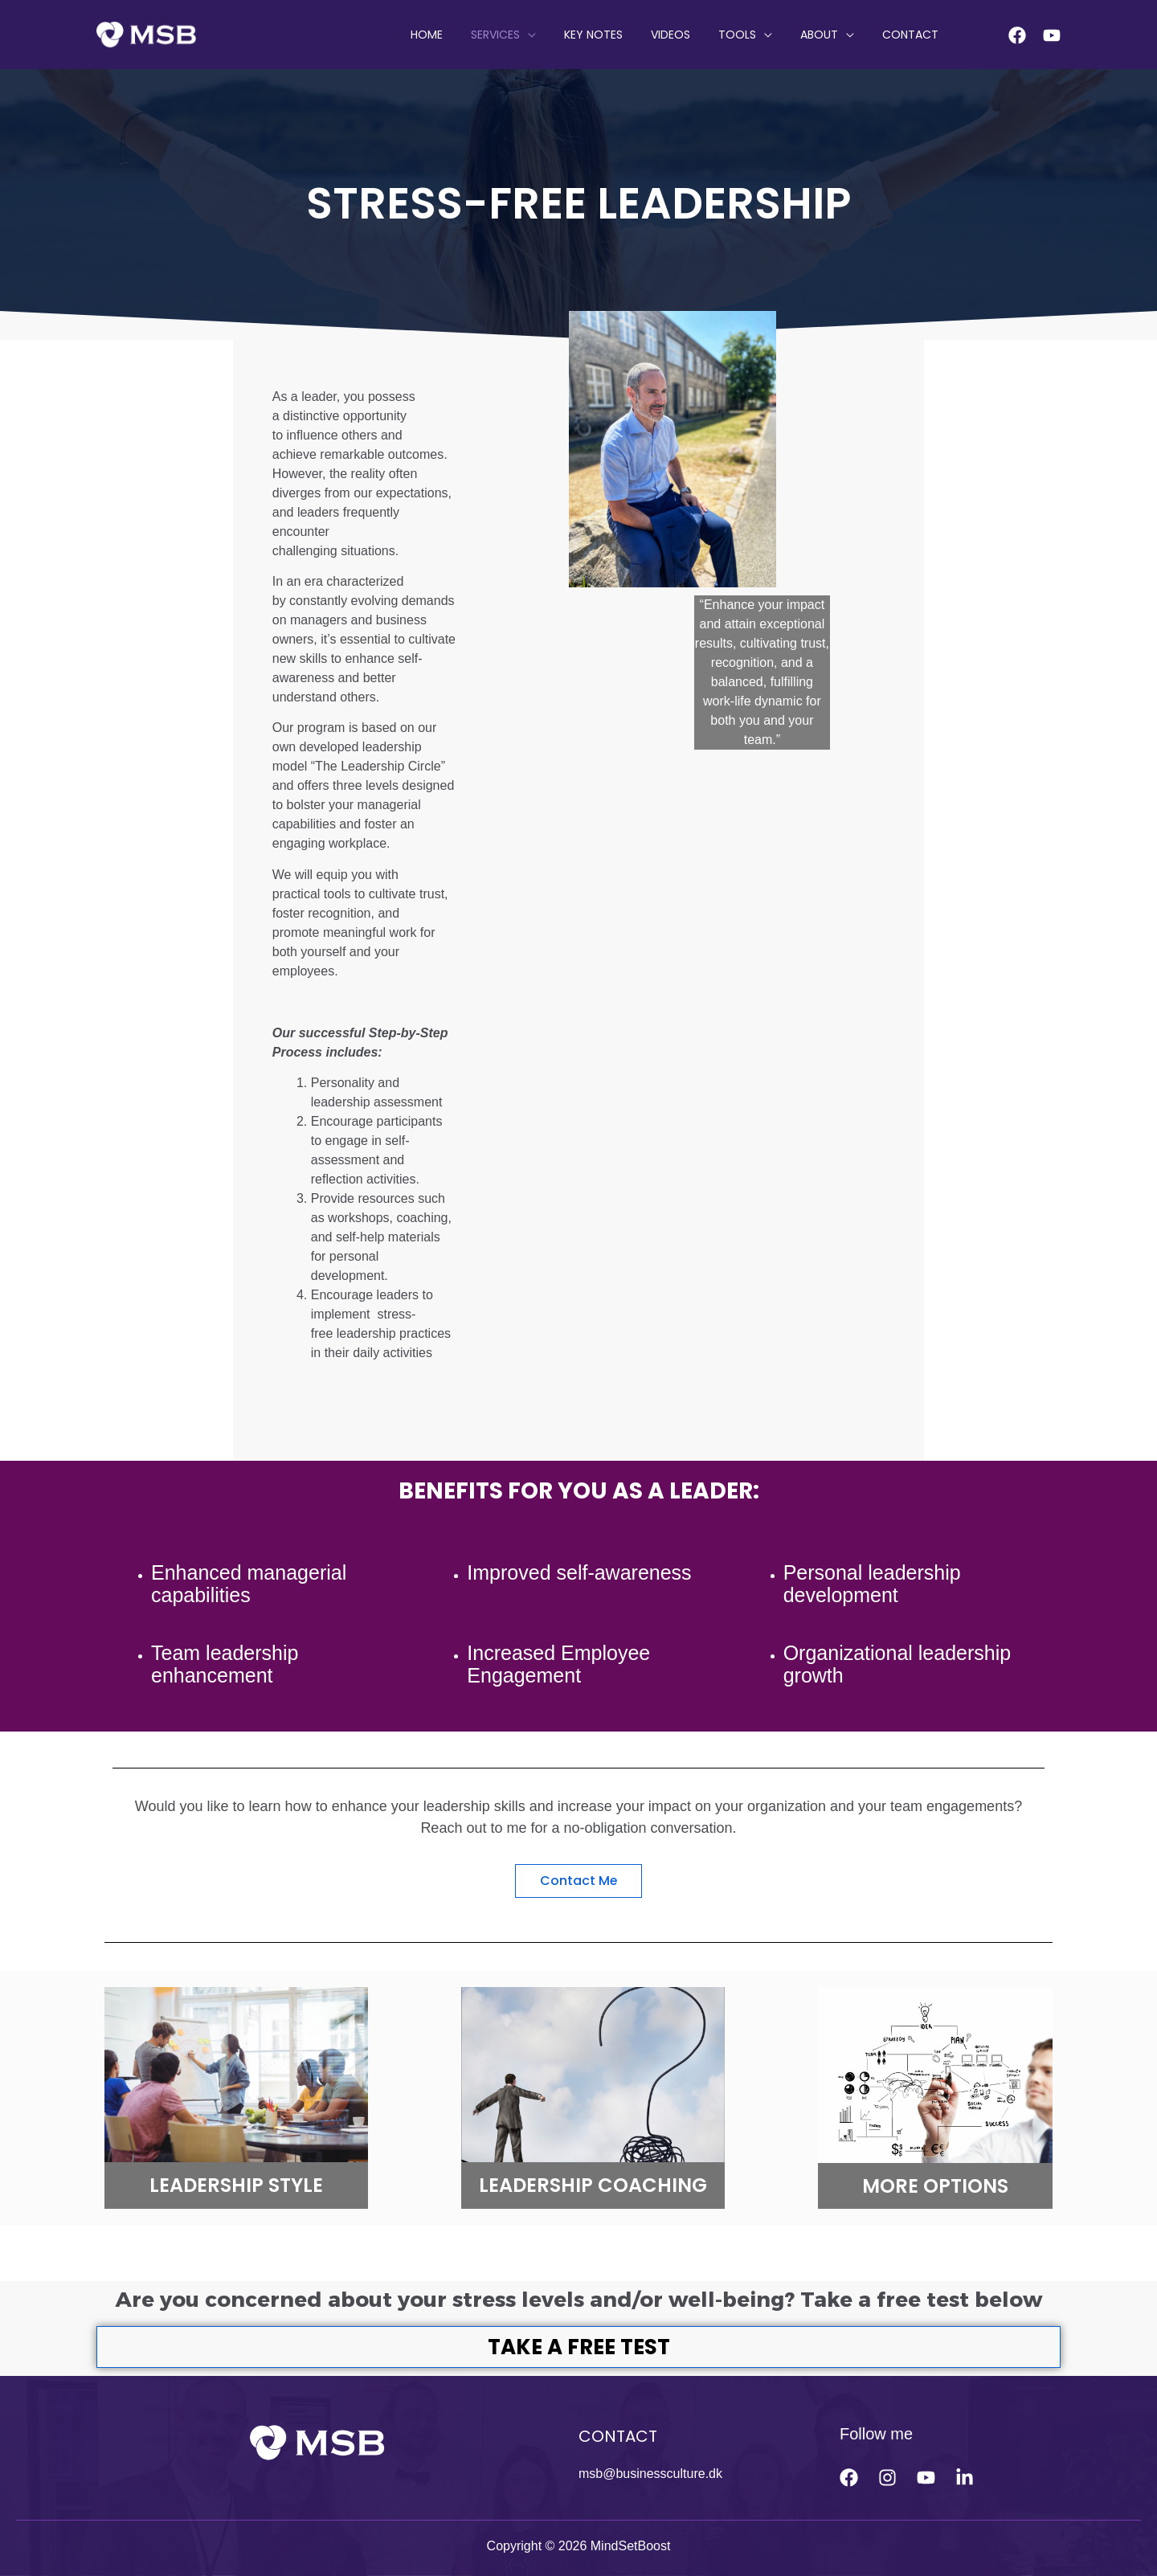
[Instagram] (887, 2477)
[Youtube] (1052, 35)
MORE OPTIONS (935, 2186)
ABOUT (827, 35)
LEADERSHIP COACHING (593, 2185)
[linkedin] (964, 2477)
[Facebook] (1017, 35)
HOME (463, 35)
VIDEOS (689, 35)
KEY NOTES (618, 35)
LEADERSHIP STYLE (236, 2185)
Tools (751, 35)
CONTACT (913, 35)
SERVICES (525, 35)
